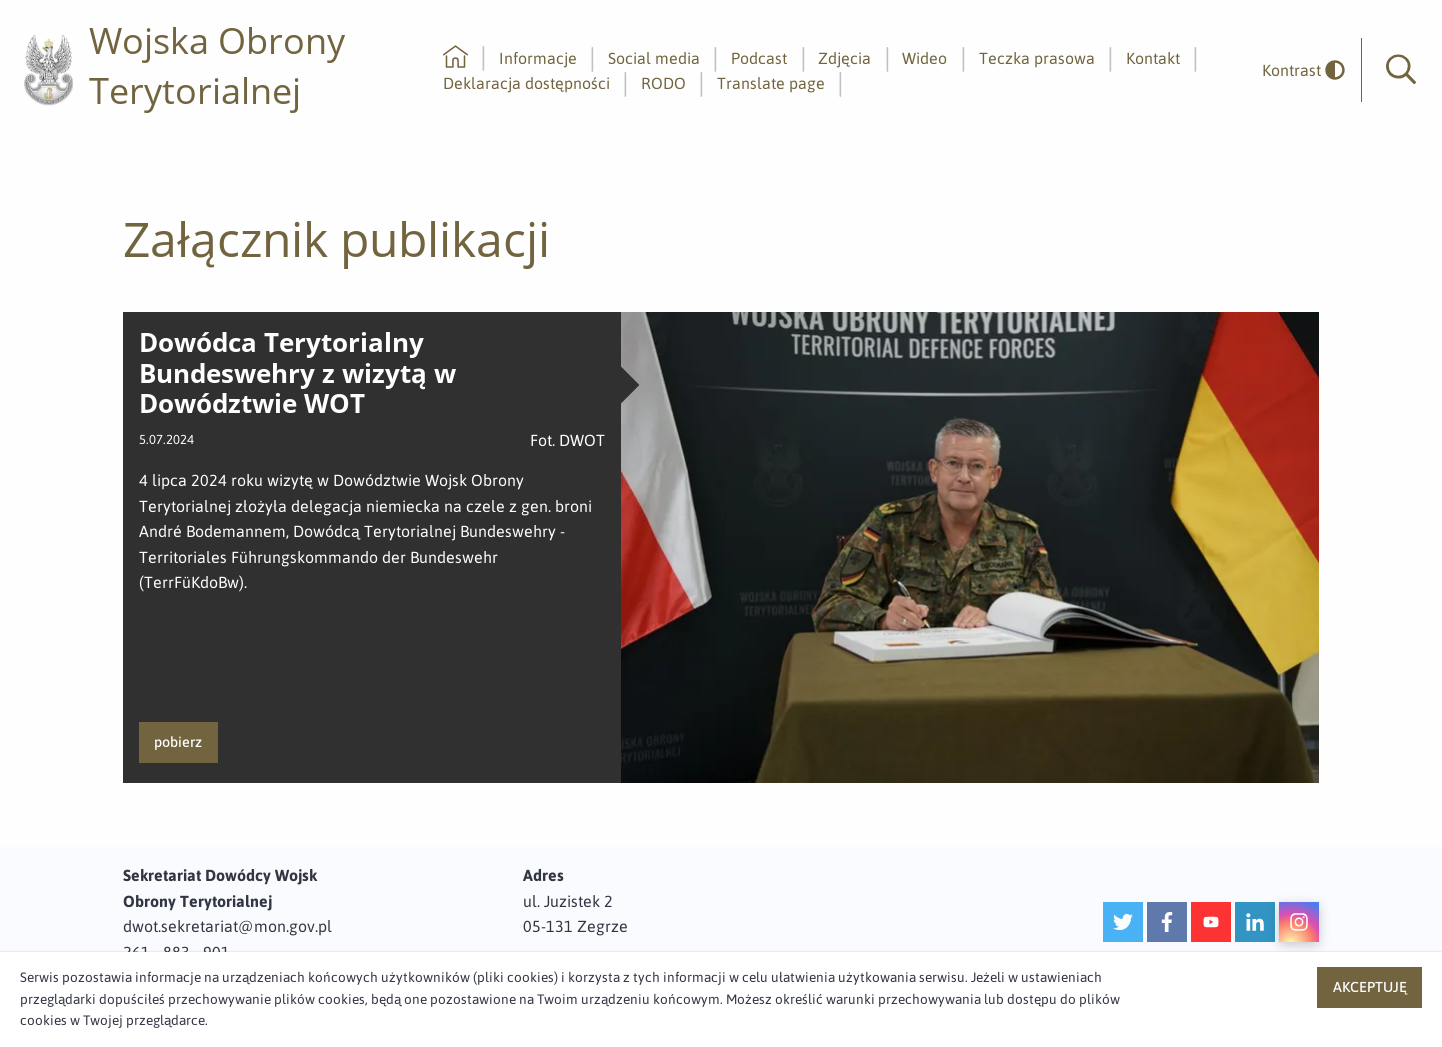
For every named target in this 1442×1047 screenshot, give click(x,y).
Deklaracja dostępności (526, 83)
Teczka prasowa (1037, 58)
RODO (663, 83)
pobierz (178, 742)
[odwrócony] (1296, 70)
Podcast (759, 58)
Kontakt (1153, 58)
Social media (654, 58)
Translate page (771, 83)
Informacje (538, 58)
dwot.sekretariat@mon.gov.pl (227, 926)
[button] (1401, 70)
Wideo (924, 58)
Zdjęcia (844, 58)
